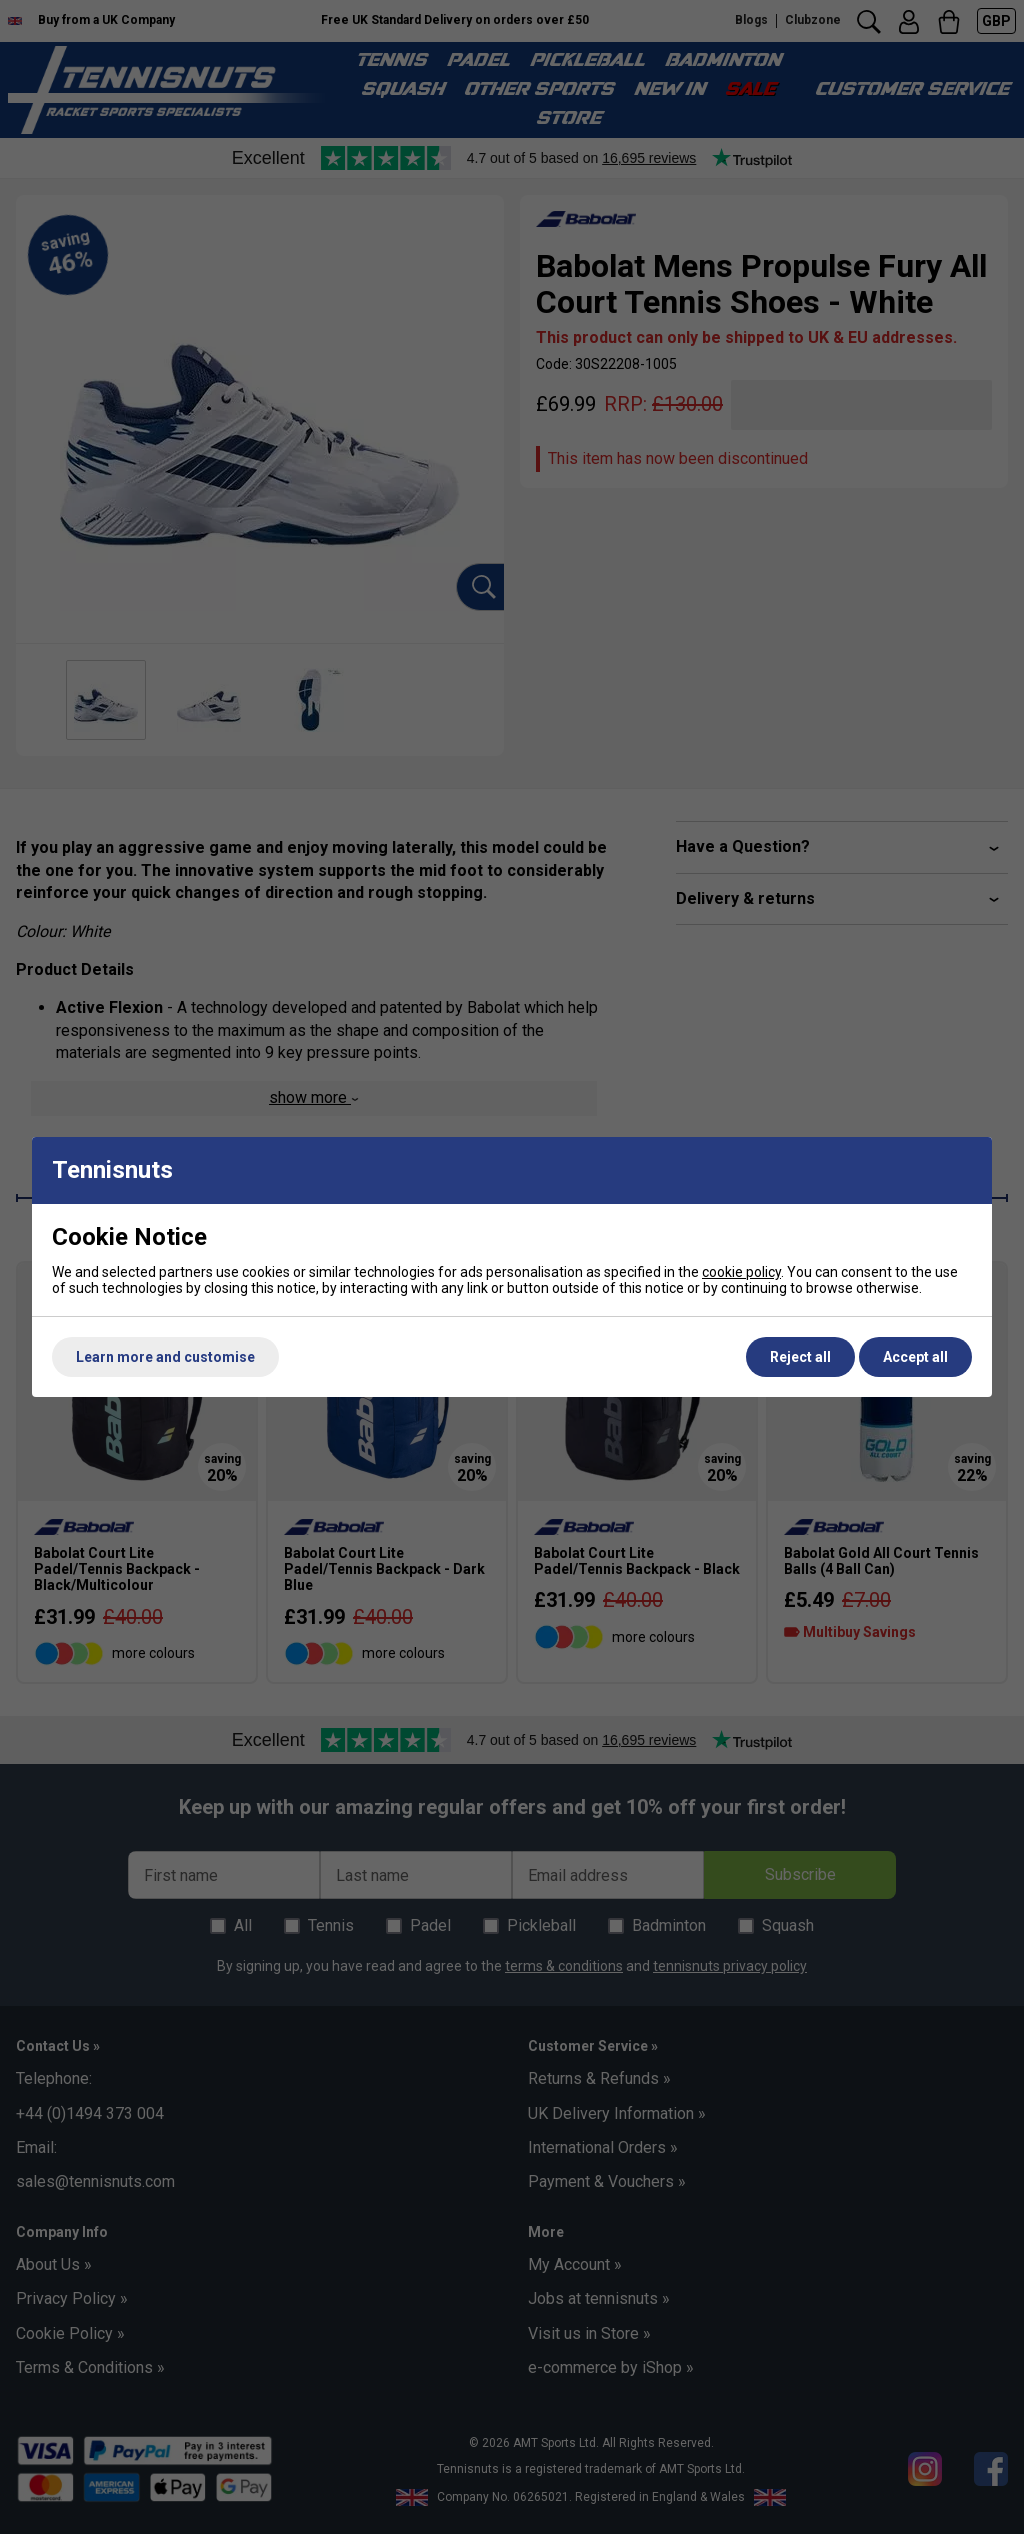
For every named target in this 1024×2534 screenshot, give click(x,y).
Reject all (800, 1357)
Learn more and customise (165, 1357)
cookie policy (741, 1272)
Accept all (915, 1357)
